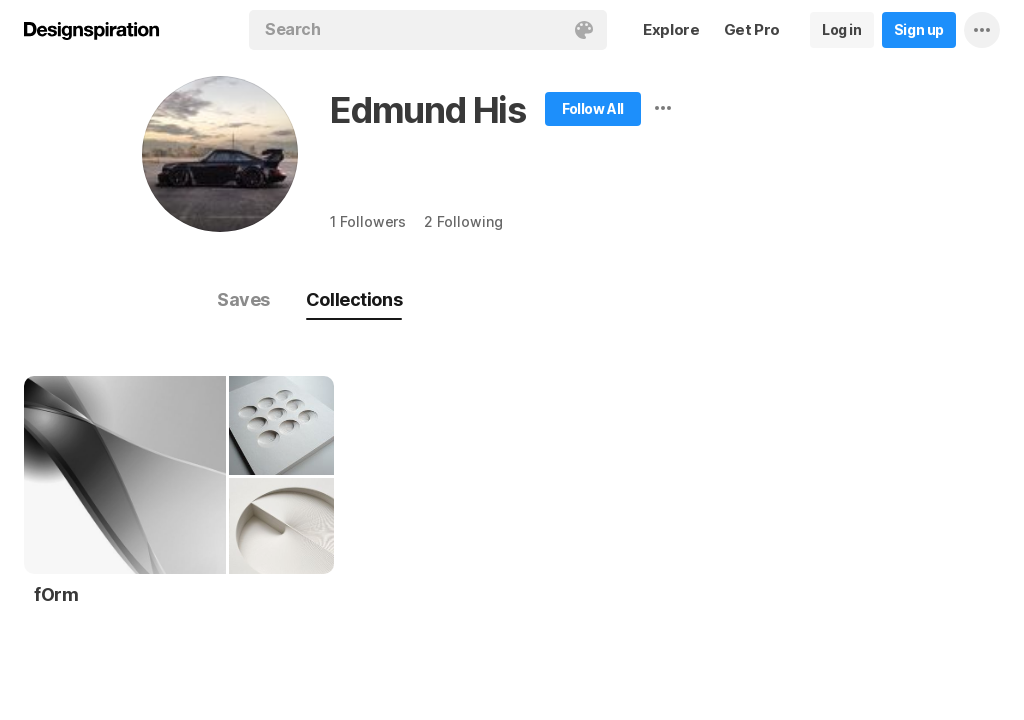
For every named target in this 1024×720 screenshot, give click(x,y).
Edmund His (428, 110)
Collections (354, 299)
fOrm (56, 594)
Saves (243, 299)
